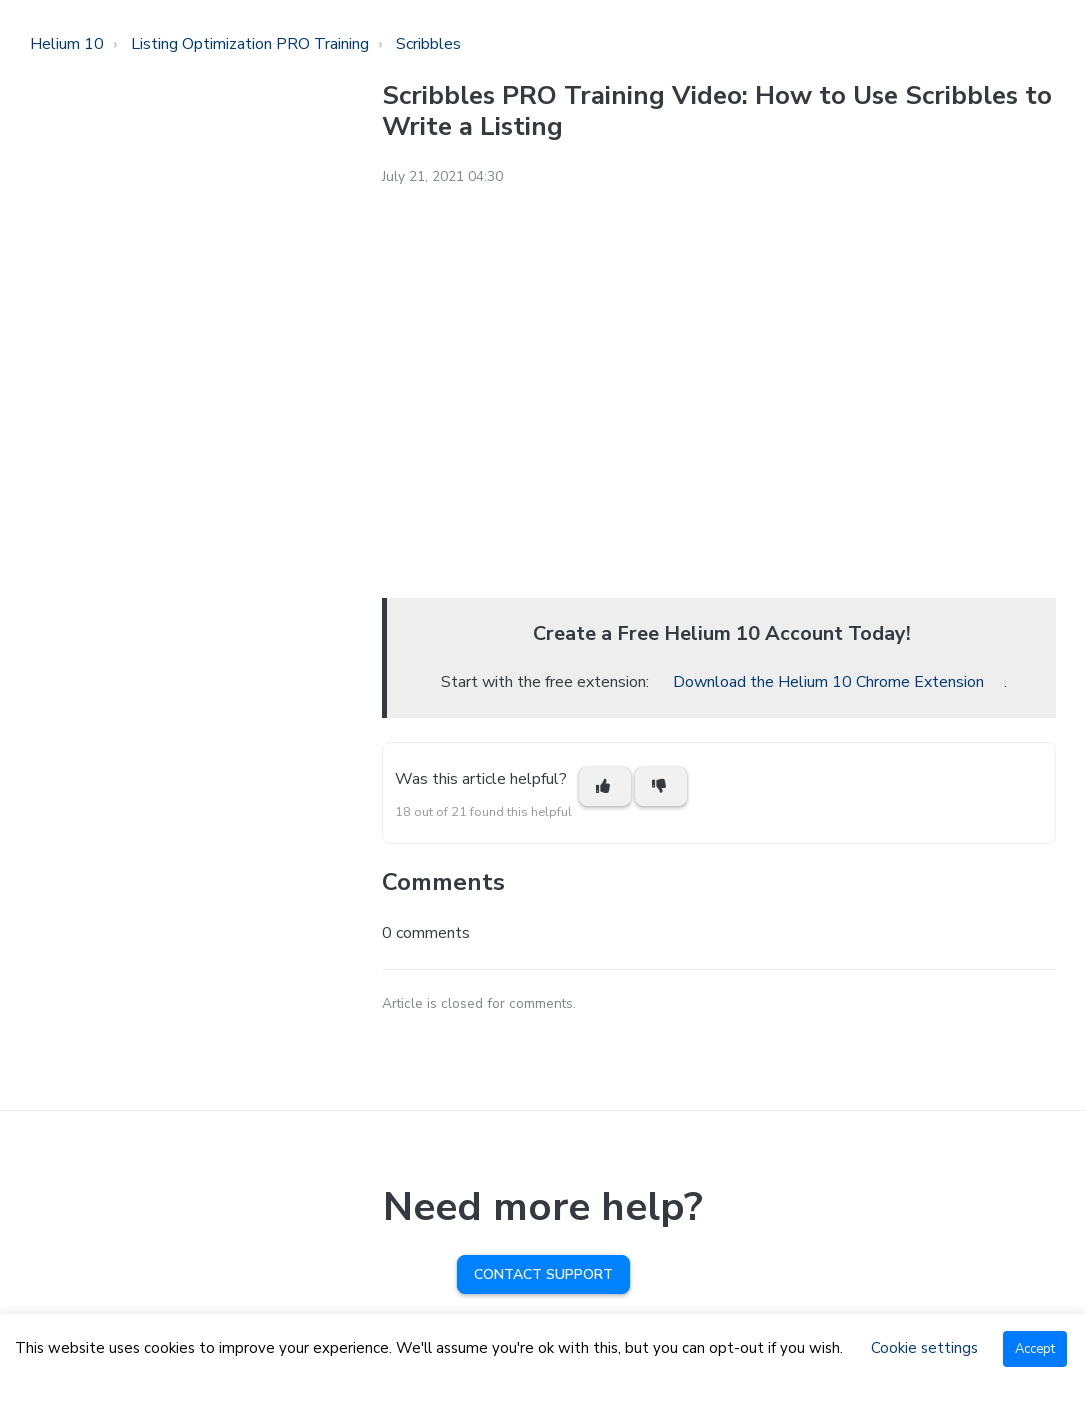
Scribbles (428, 44)
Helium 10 (67, 44)
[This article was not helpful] (661, 786)
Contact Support (543, 1274)
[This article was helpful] (605, 786)
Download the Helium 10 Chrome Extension (828, 682)
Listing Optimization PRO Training (250, 44)
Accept (1035, 1349)
